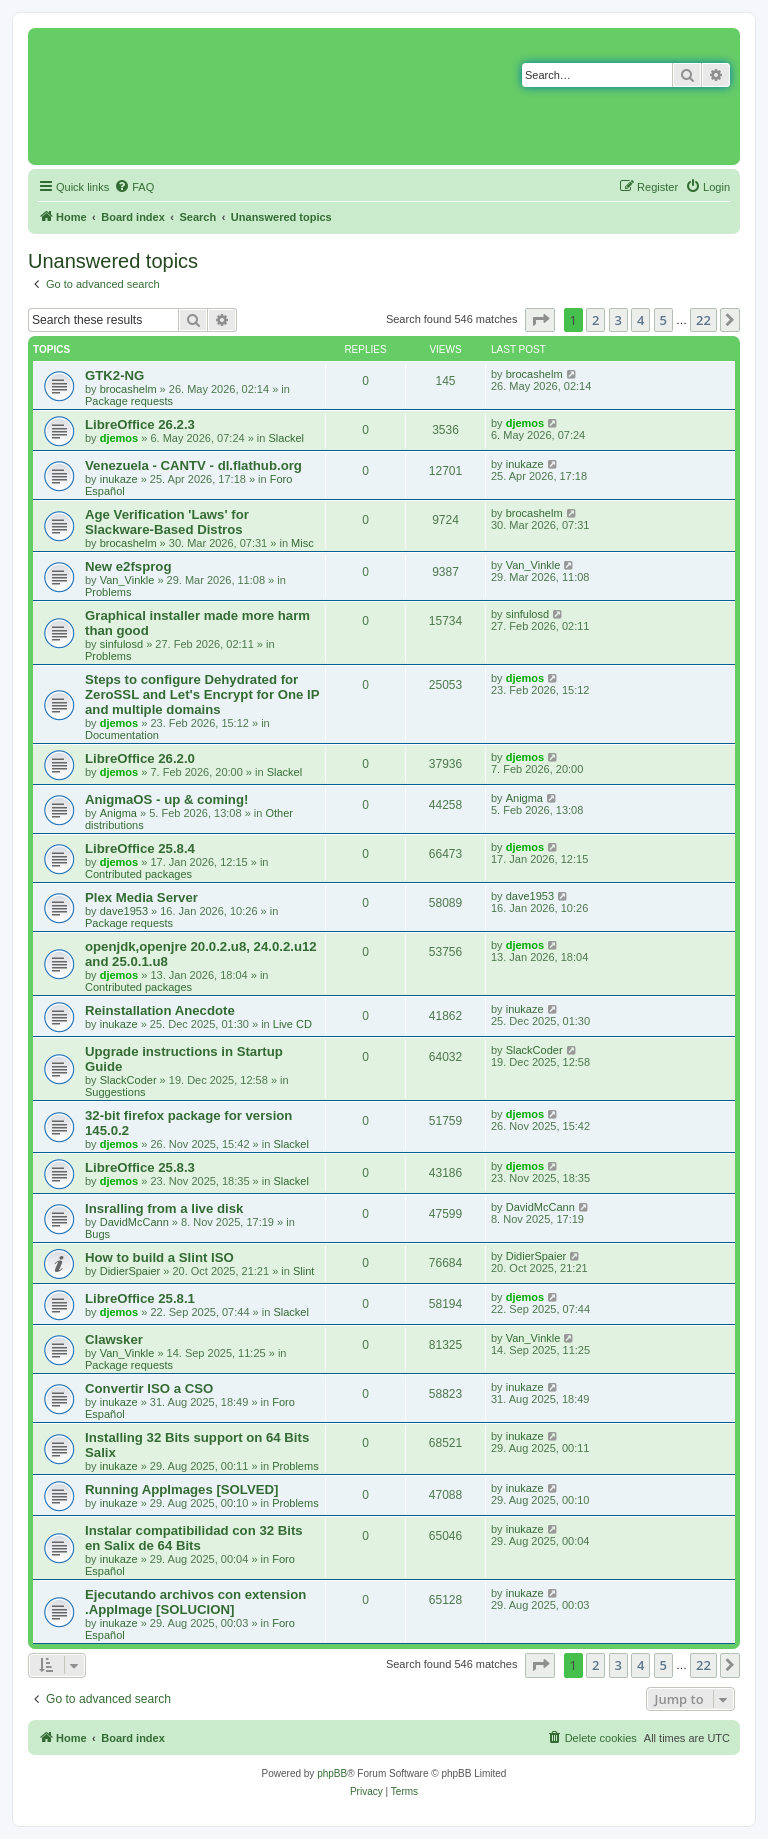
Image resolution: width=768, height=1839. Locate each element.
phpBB (332, 1773)
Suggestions (115, 1092)
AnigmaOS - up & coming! (166, 799)
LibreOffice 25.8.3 (140, 1167)
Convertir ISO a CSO (149, 1388)
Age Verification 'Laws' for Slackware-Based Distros (167, 522)
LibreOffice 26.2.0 (140, 758)
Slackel (285, 438)
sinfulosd (121, 644)
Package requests (129, 401)
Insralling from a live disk (164, 1208)
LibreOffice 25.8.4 (140, 848)
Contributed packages (138, 874)
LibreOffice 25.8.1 (140, 1298)
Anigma (118, 813)
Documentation (122, 735)
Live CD (292, 1024)
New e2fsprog (128, 566)
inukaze (119, 479)
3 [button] (618, 320)
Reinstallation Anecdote (160, 1010)
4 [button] (640, 320)
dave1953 (124, 911)
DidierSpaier (130, 1271)
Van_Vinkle (127, 580)
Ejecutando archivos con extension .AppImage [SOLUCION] (195, 1602)
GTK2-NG (114, 375)
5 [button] (663, 320)
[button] (540, 320)
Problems (108, 592)
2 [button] (595, 320)
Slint (303, 1271)
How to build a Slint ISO (159, 1257)
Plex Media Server (141, 897)
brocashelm (128, 389)
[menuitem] (134, 187)
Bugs (97, 1234)
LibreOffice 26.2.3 (140, 424)
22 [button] (703, 320)
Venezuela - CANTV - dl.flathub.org (193, 465)
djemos (119, 438)
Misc (302, 543)
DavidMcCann (134, 1222)
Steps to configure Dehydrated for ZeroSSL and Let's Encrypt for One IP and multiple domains (202, 694)
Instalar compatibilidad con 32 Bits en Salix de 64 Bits (194, 1538)
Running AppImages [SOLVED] (181, 1489)
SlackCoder (128, 1080)
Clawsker (114, 1339)
